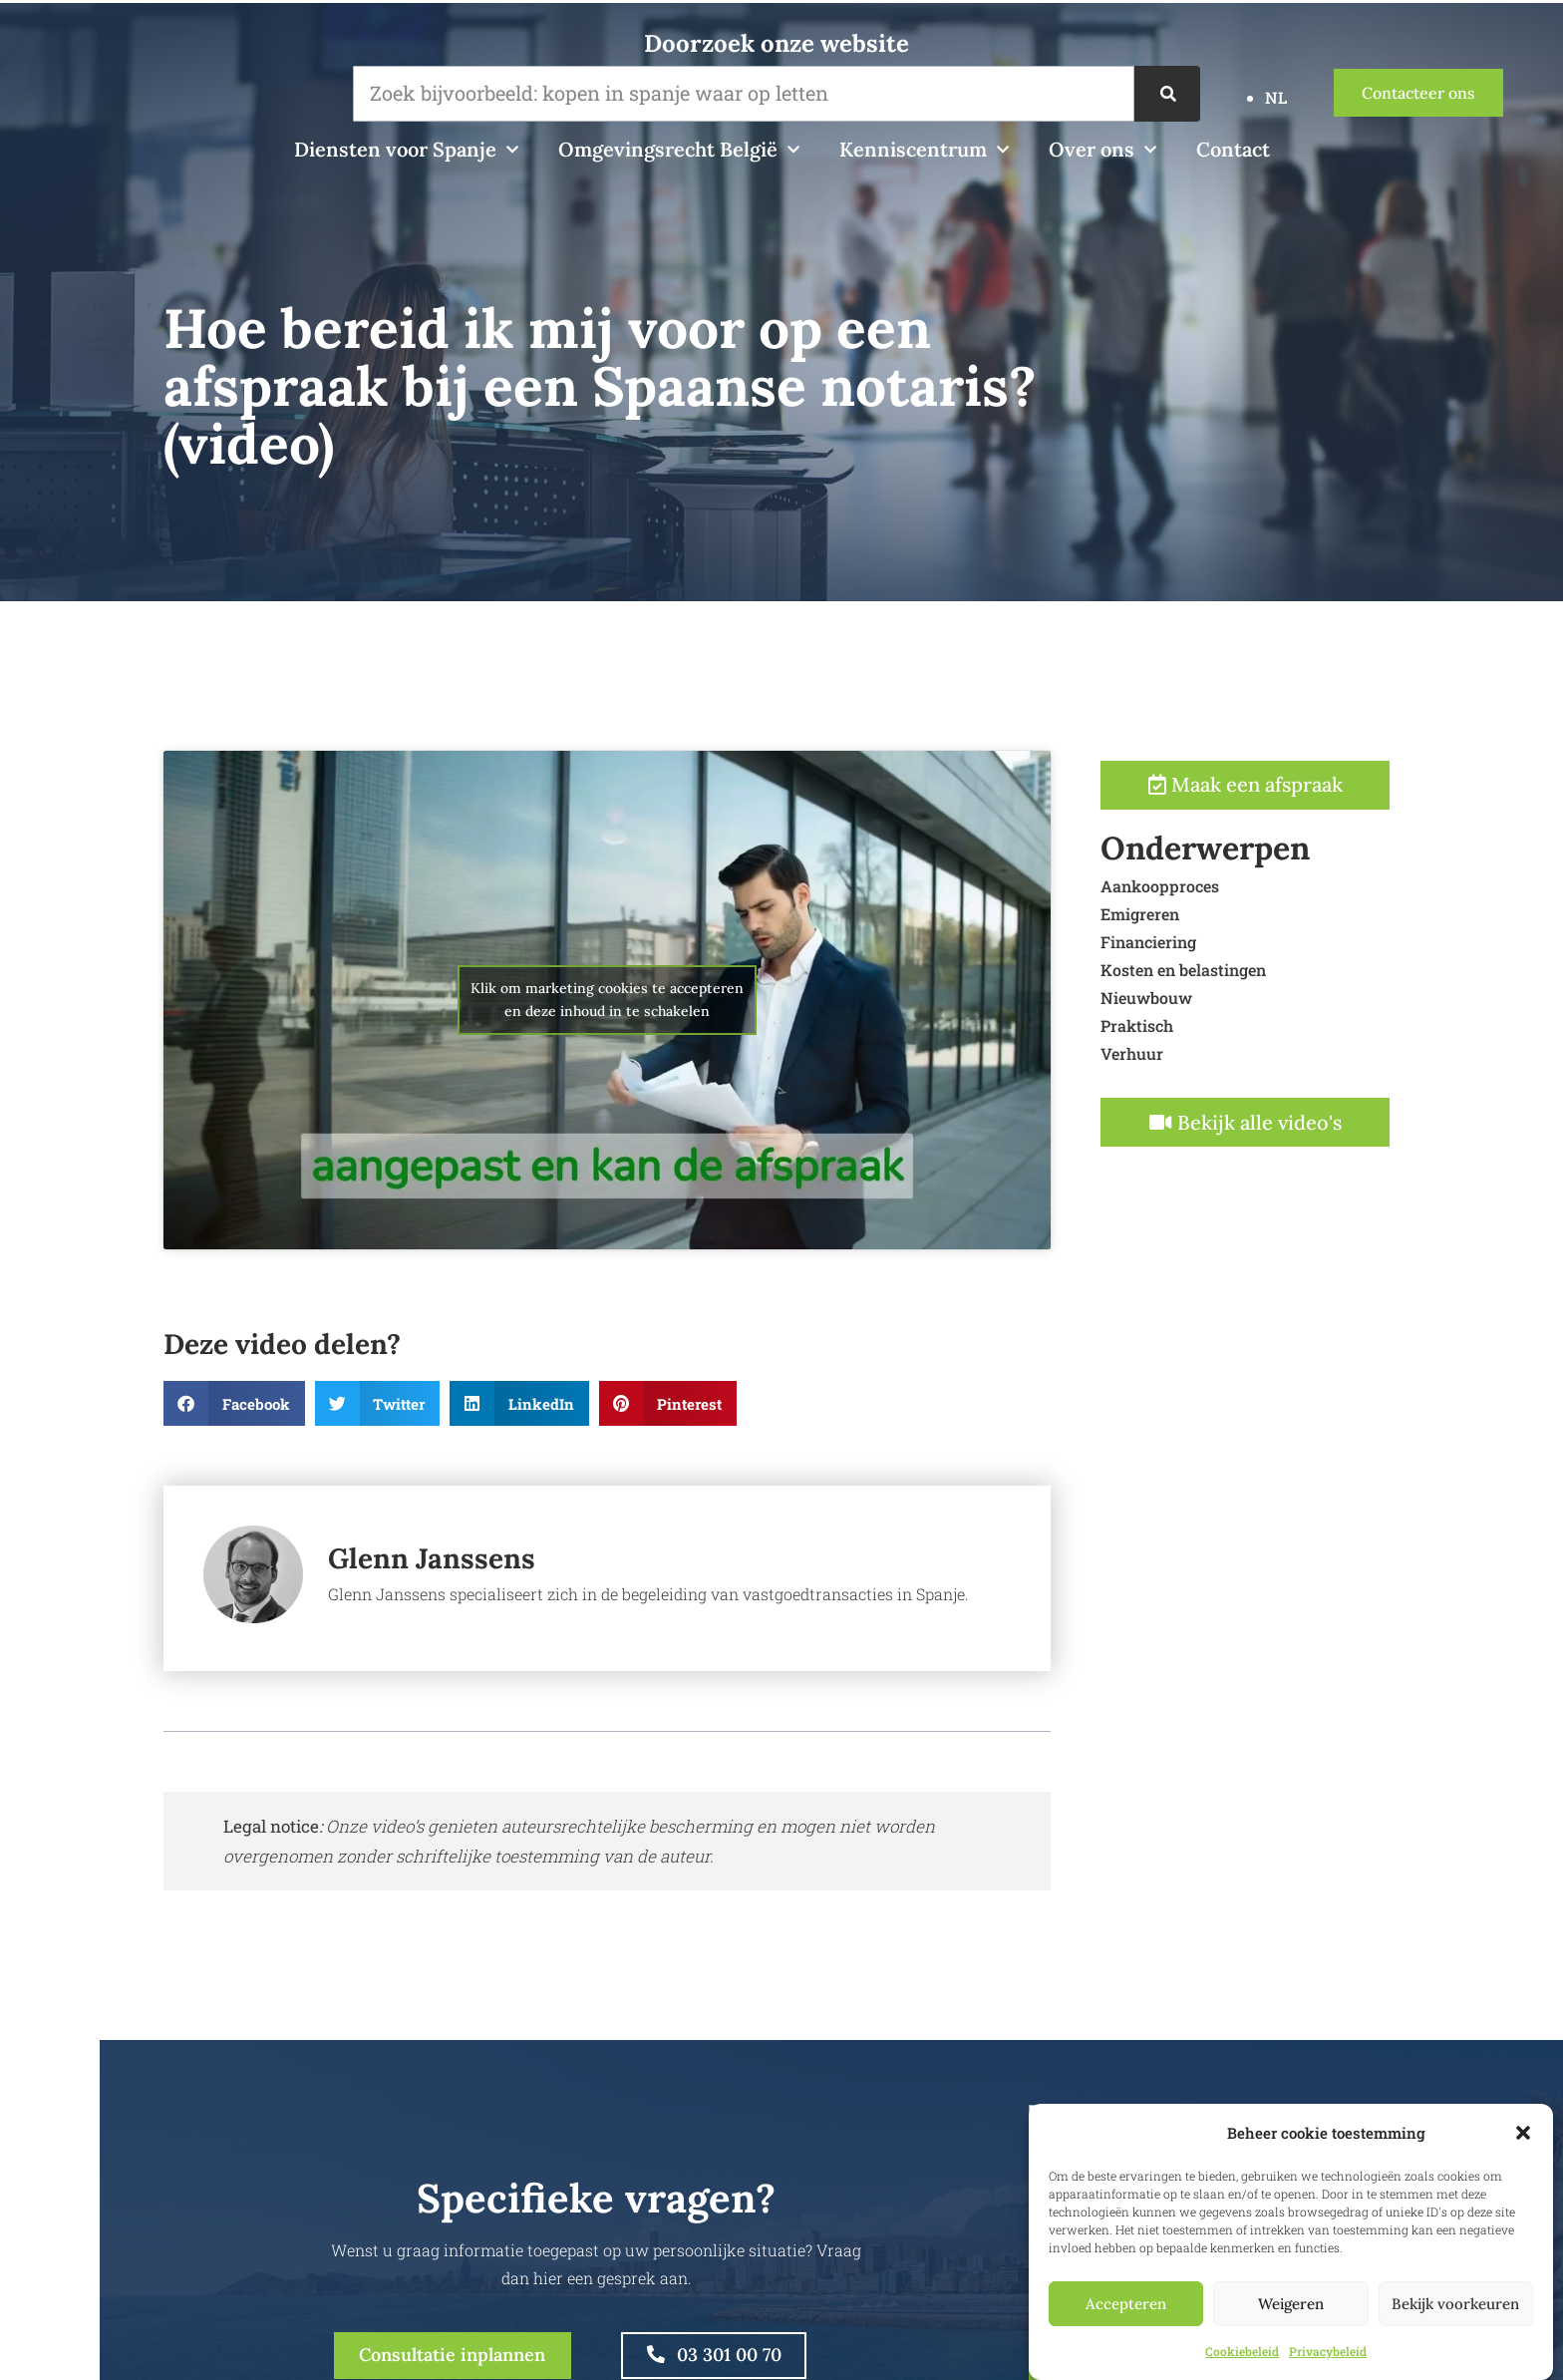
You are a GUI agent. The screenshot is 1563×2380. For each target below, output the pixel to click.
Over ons (1102, 150)
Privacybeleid (1328, 2351)
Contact (1233, 149)
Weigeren (1291, 2303)
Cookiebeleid (1242, 2351)
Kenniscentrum (924, 150)
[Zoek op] (1167, 94)
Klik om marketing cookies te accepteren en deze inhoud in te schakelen (607, 1088)
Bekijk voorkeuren (1455, 2303)
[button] (1523, 2133)
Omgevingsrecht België (678, 150)
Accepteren (1126, 2303)
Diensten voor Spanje (406, 150)
